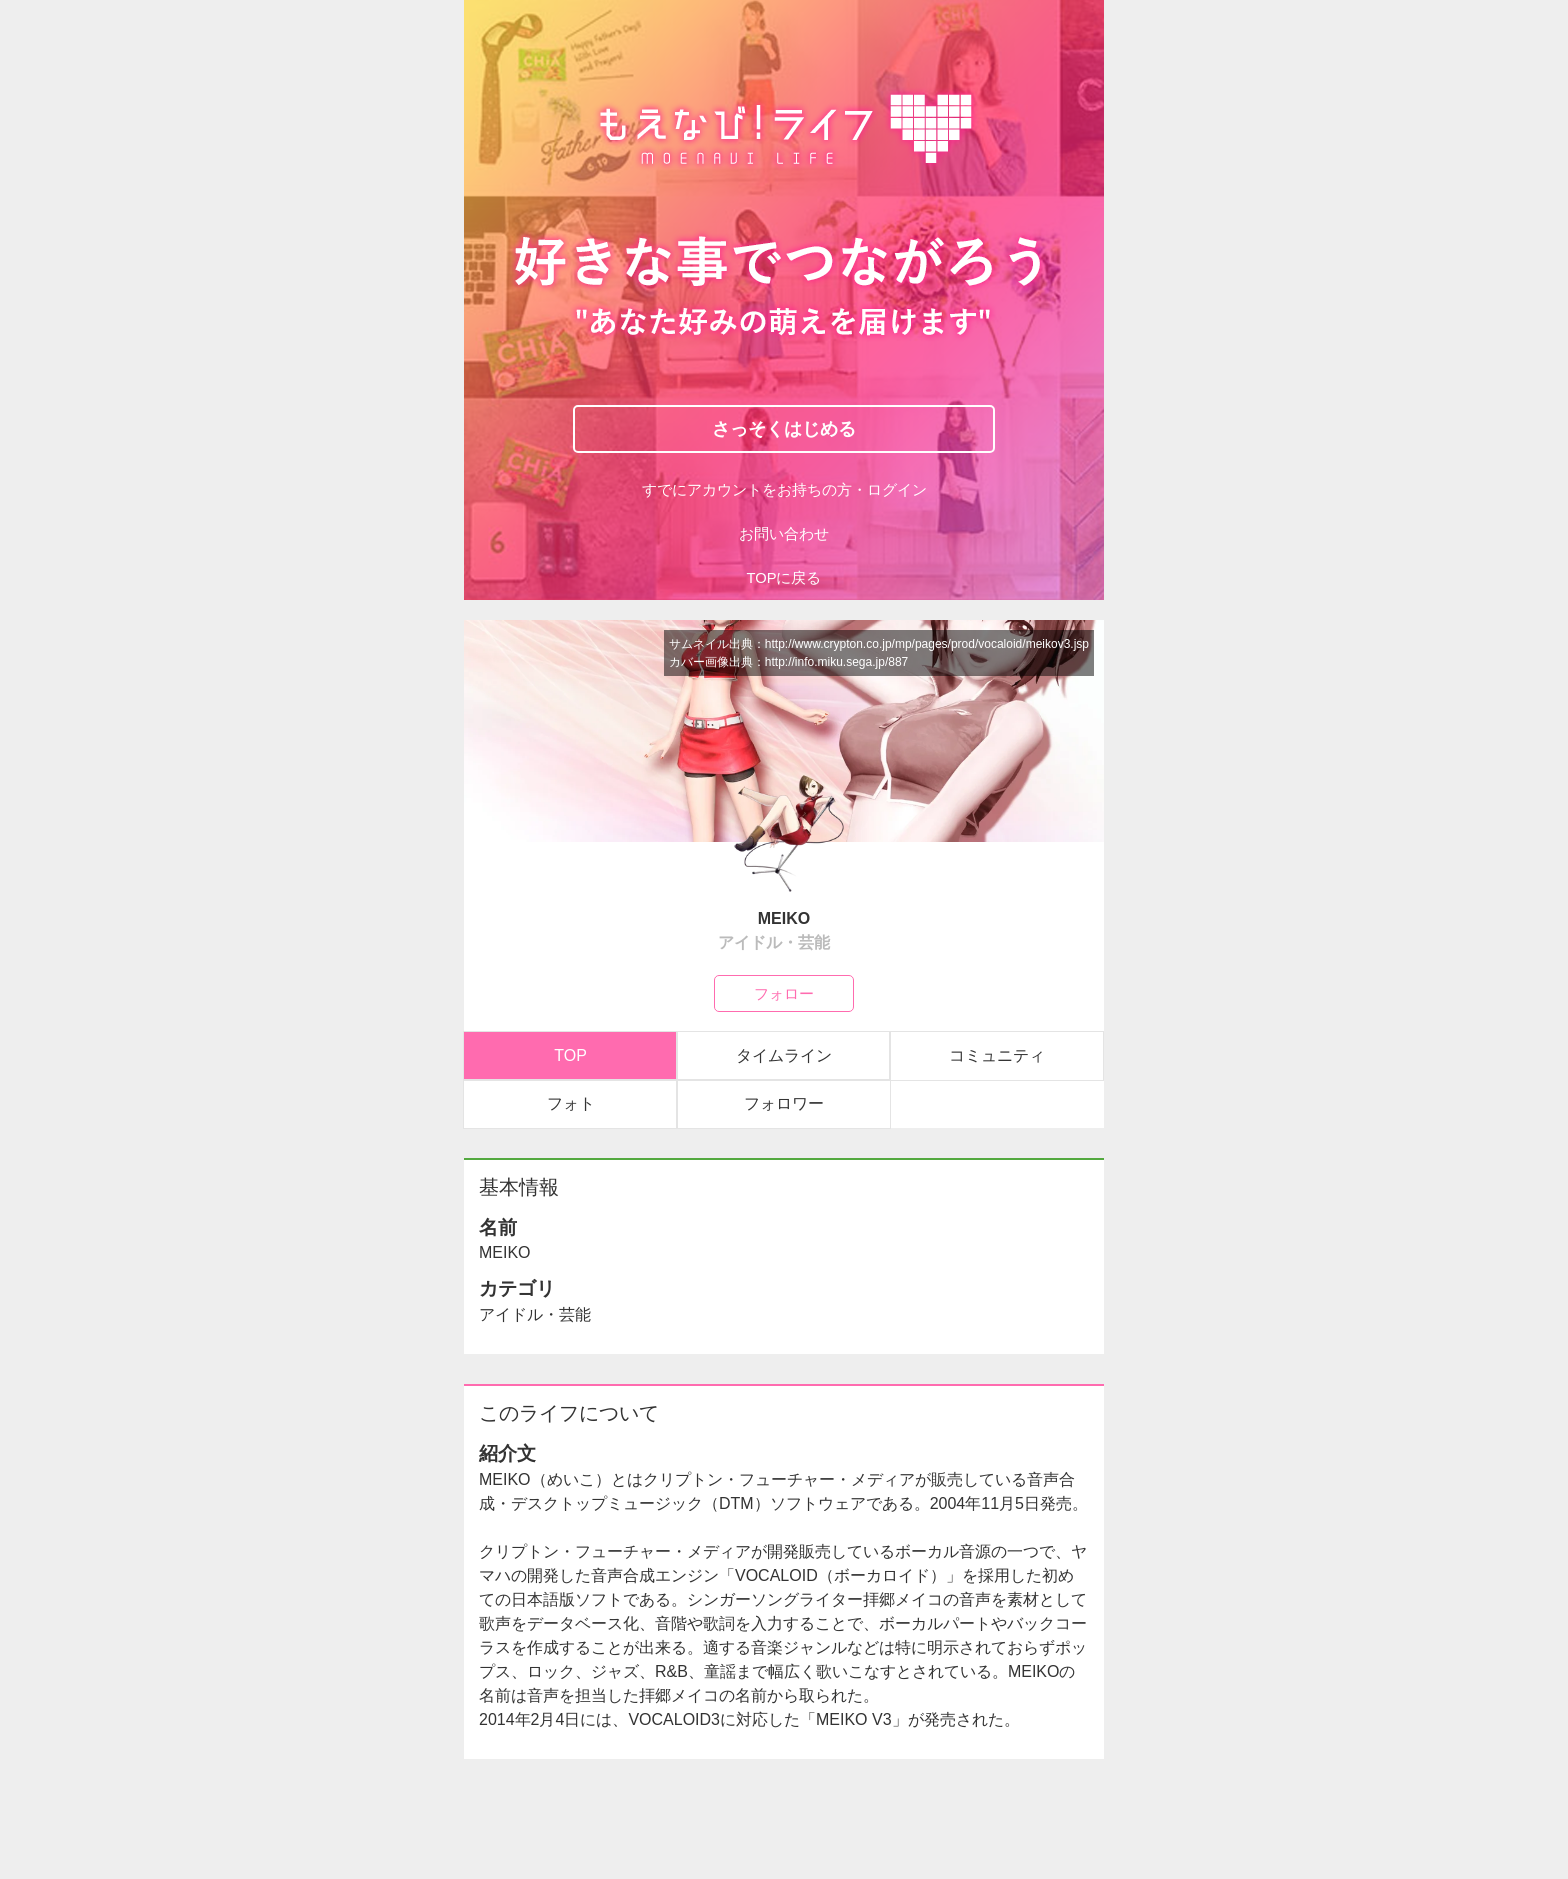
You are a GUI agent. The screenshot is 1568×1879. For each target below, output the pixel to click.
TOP (570, 1055)
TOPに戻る (784, 578)
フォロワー (784, 1103)
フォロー (784, 993)
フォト (571, 1103)
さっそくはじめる (784, 428)
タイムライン (784, 1055)
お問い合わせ (784, 534)
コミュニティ (997, 1055)
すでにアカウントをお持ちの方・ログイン (784, 490)
